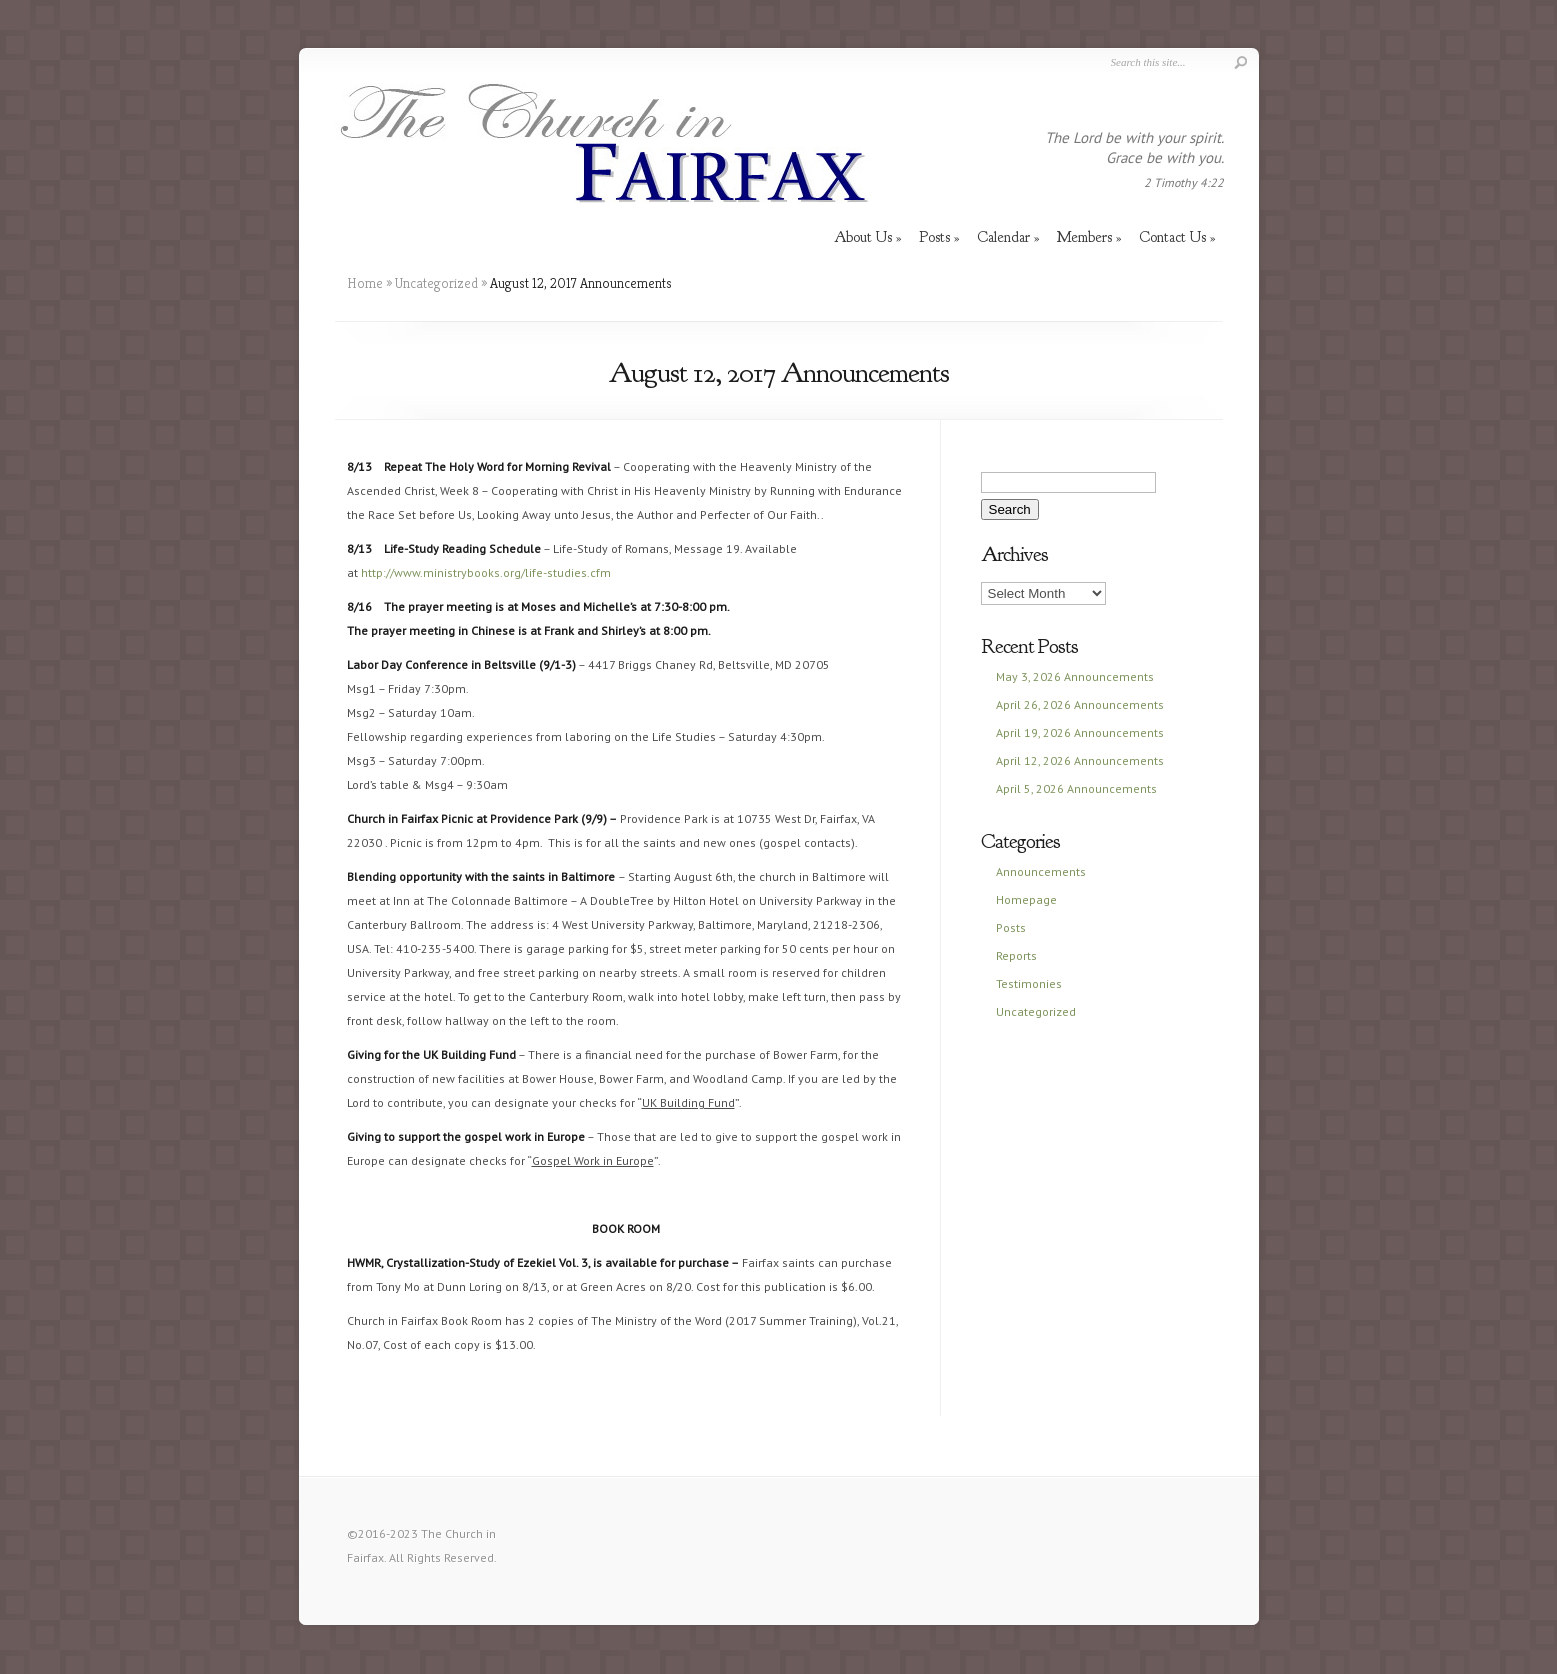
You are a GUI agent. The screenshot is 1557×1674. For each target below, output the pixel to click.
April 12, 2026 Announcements (1080, 760)
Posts (1011, 927)
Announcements (1041, 871)
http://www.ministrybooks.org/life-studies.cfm (486, 572)
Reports (1016, 955)
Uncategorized (436, 283)
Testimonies (1029, 983)
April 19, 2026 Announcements (1080, 732)
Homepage (1026, 899)
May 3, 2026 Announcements (1075, 676)
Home (365, 283)
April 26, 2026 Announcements (1080, 704)
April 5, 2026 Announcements (1076, 788)
